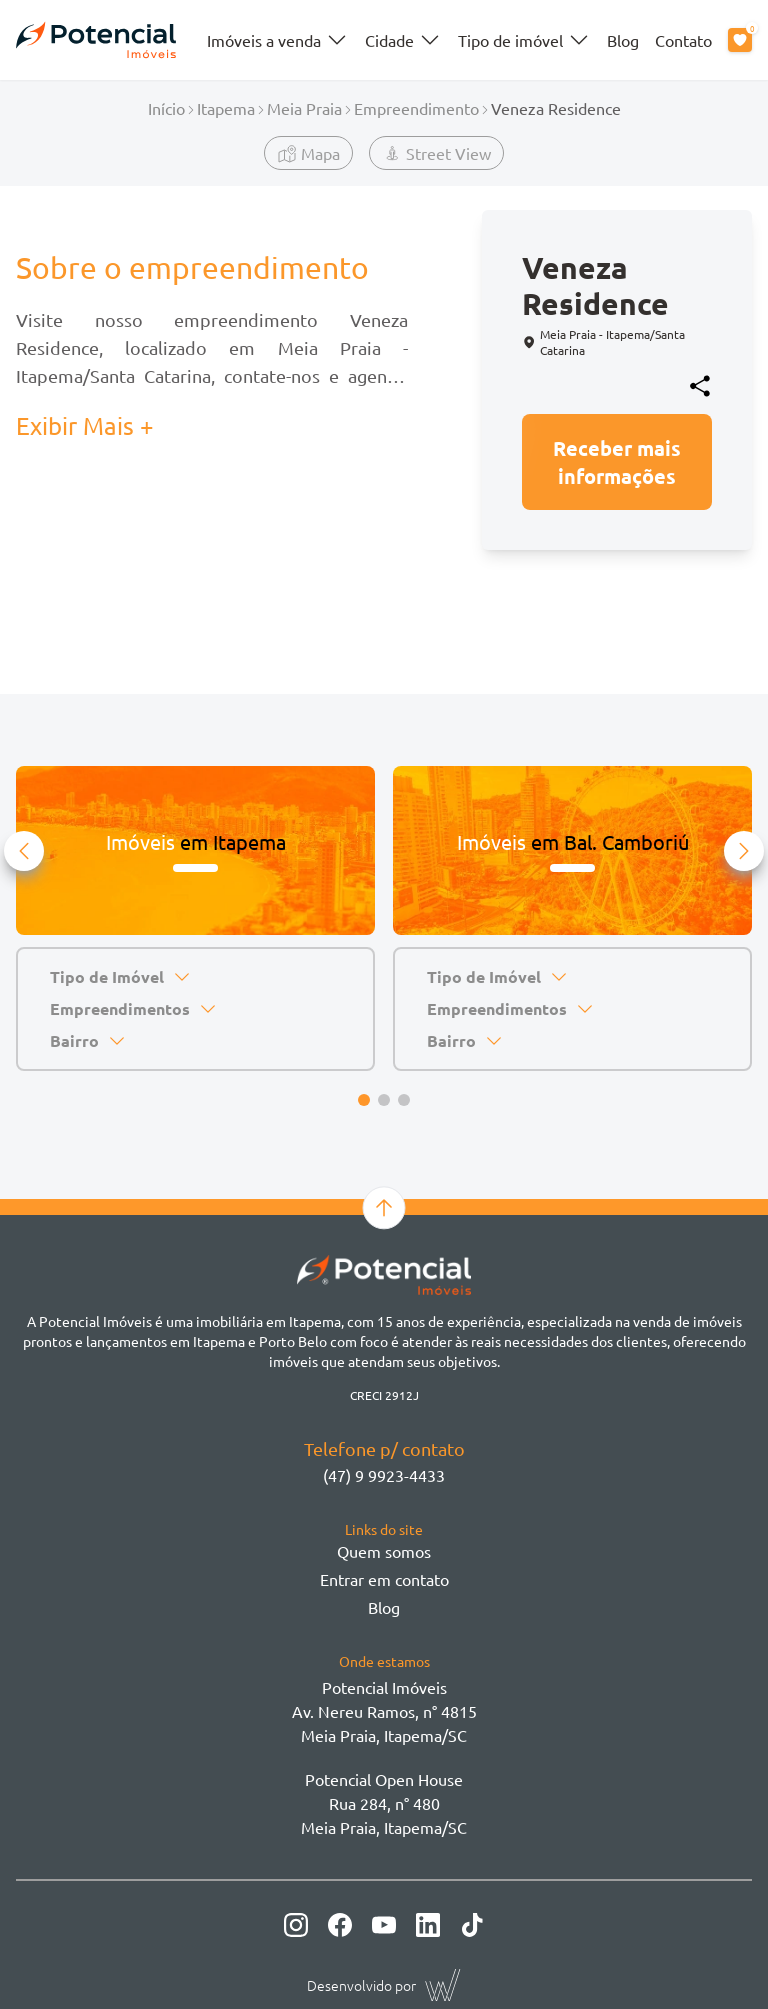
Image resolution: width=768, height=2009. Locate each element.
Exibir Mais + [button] (85, 425)
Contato (683, 40)
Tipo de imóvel (524, 40)
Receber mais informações (617, 462)
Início (166, 108)
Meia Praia (304, 108)
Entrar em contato (384, 1579)
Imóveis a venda (278, 40)
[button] (24, 851)
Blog (623, 40)
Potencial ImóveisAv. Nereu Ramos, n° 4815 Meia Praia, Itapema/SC (384, 1711)
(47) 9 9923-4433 (384, 1475)
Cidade (403, 40)
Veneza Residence (556, 108)
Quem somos (384, 1551)
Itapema (226, 108)
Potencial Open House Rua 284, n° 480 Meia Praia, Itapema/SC (384, 1803)
